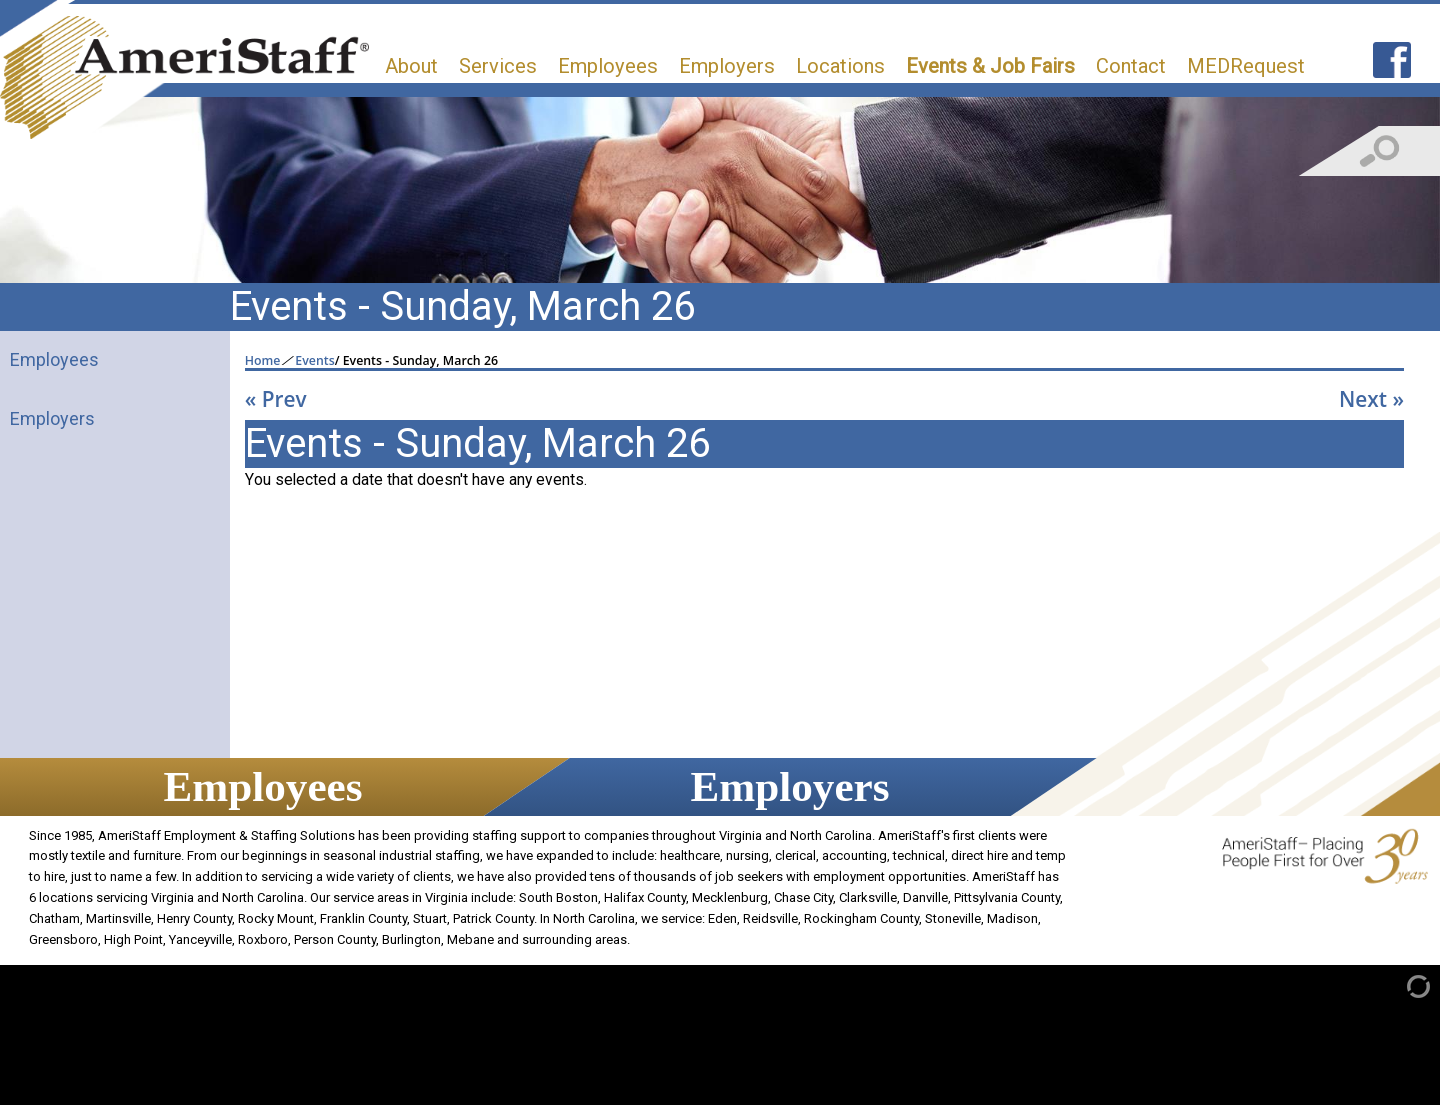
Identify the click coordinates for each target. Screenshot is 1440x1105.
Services (498, 66)
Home (263, 361)
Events (314, 361)
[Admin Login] (1397, 985)
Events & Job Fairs (990, 66)
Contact (1131, 66)
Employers (727, 66)
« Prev (276, 399)
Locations (840, 66)
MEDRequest (1246, 66)
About (411, 66)
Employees (608, 66)
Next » (1371, 399)
